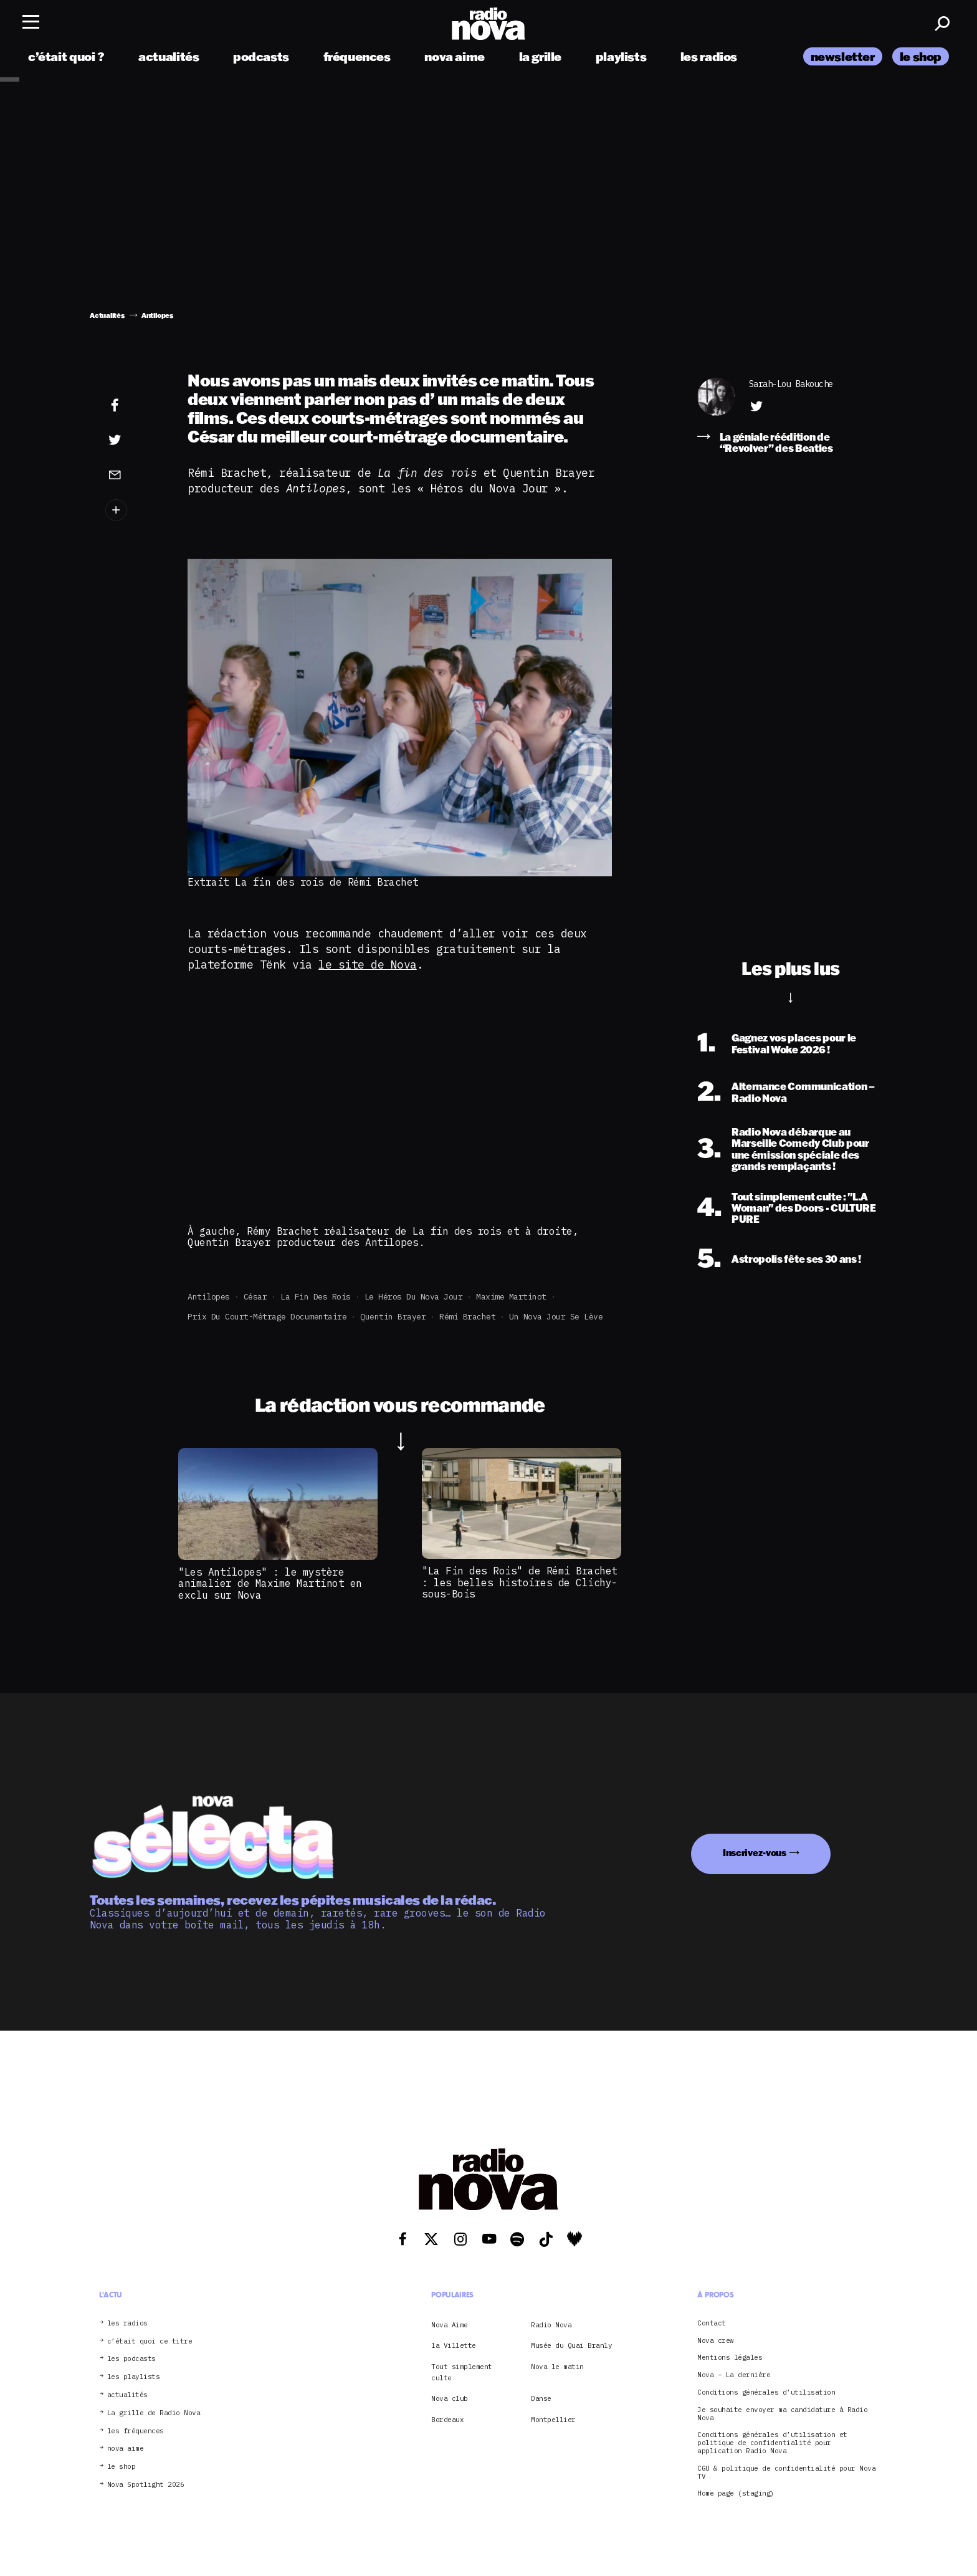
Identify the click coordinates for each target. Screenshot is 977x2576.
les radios (708, 57)
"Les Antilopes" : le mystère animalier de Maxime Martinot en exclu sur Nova (270, 1583)
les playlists (133, 2377)
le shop (920, 57)
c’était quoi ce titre (150, 2341)
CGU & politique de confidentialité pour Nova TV (786, 2472)
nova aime (454, 57)
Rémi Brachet (467, 1316)
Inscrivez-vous (754, 1853)
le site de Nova (367, 964)
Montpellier (553, 2419)
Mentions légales (729, 2357)
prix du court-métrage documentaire (267, 1316)
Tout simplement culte (461, 2372)
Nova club (449, 2398)
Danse (541, 2398)
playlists (621, 57)
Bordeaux (447, 2419)
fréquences (357, 57)
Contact (711, 2323)
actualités (168, 57)
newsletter (843, 57)
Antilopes (209, 1296)
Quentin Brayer (393, 1316)
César (255, 1296)
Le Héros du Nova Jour (414, 1296)
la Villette (453, 2345)
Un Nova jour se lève (556, 1316)
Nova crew (715, 2341)
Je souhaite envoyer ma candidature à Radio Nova (782, 2414)
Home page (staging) (735, 2493)
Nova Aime (449, 2324)
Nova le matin (557, 2366)
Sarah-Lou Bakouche (791, 384)
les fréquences (135, 2431)
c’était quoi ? (66, 57)
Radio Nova (551, 2324)
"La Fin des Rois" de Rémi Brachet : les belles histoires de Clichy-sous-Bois (519, 1582)
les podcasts (131, 2359)
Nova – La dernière (733, 2375)
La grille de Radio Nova (154, 2413)
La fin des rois (315, 1296)
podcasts (261, 57)
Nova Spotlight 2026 (145, 2485)
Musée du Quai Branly (571, 2345)
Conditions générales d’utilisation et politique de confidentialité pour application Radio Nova (772, 2442)
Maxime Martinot (511, 1296)
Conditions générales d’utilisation (766, 2392)
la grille (540, 57)
